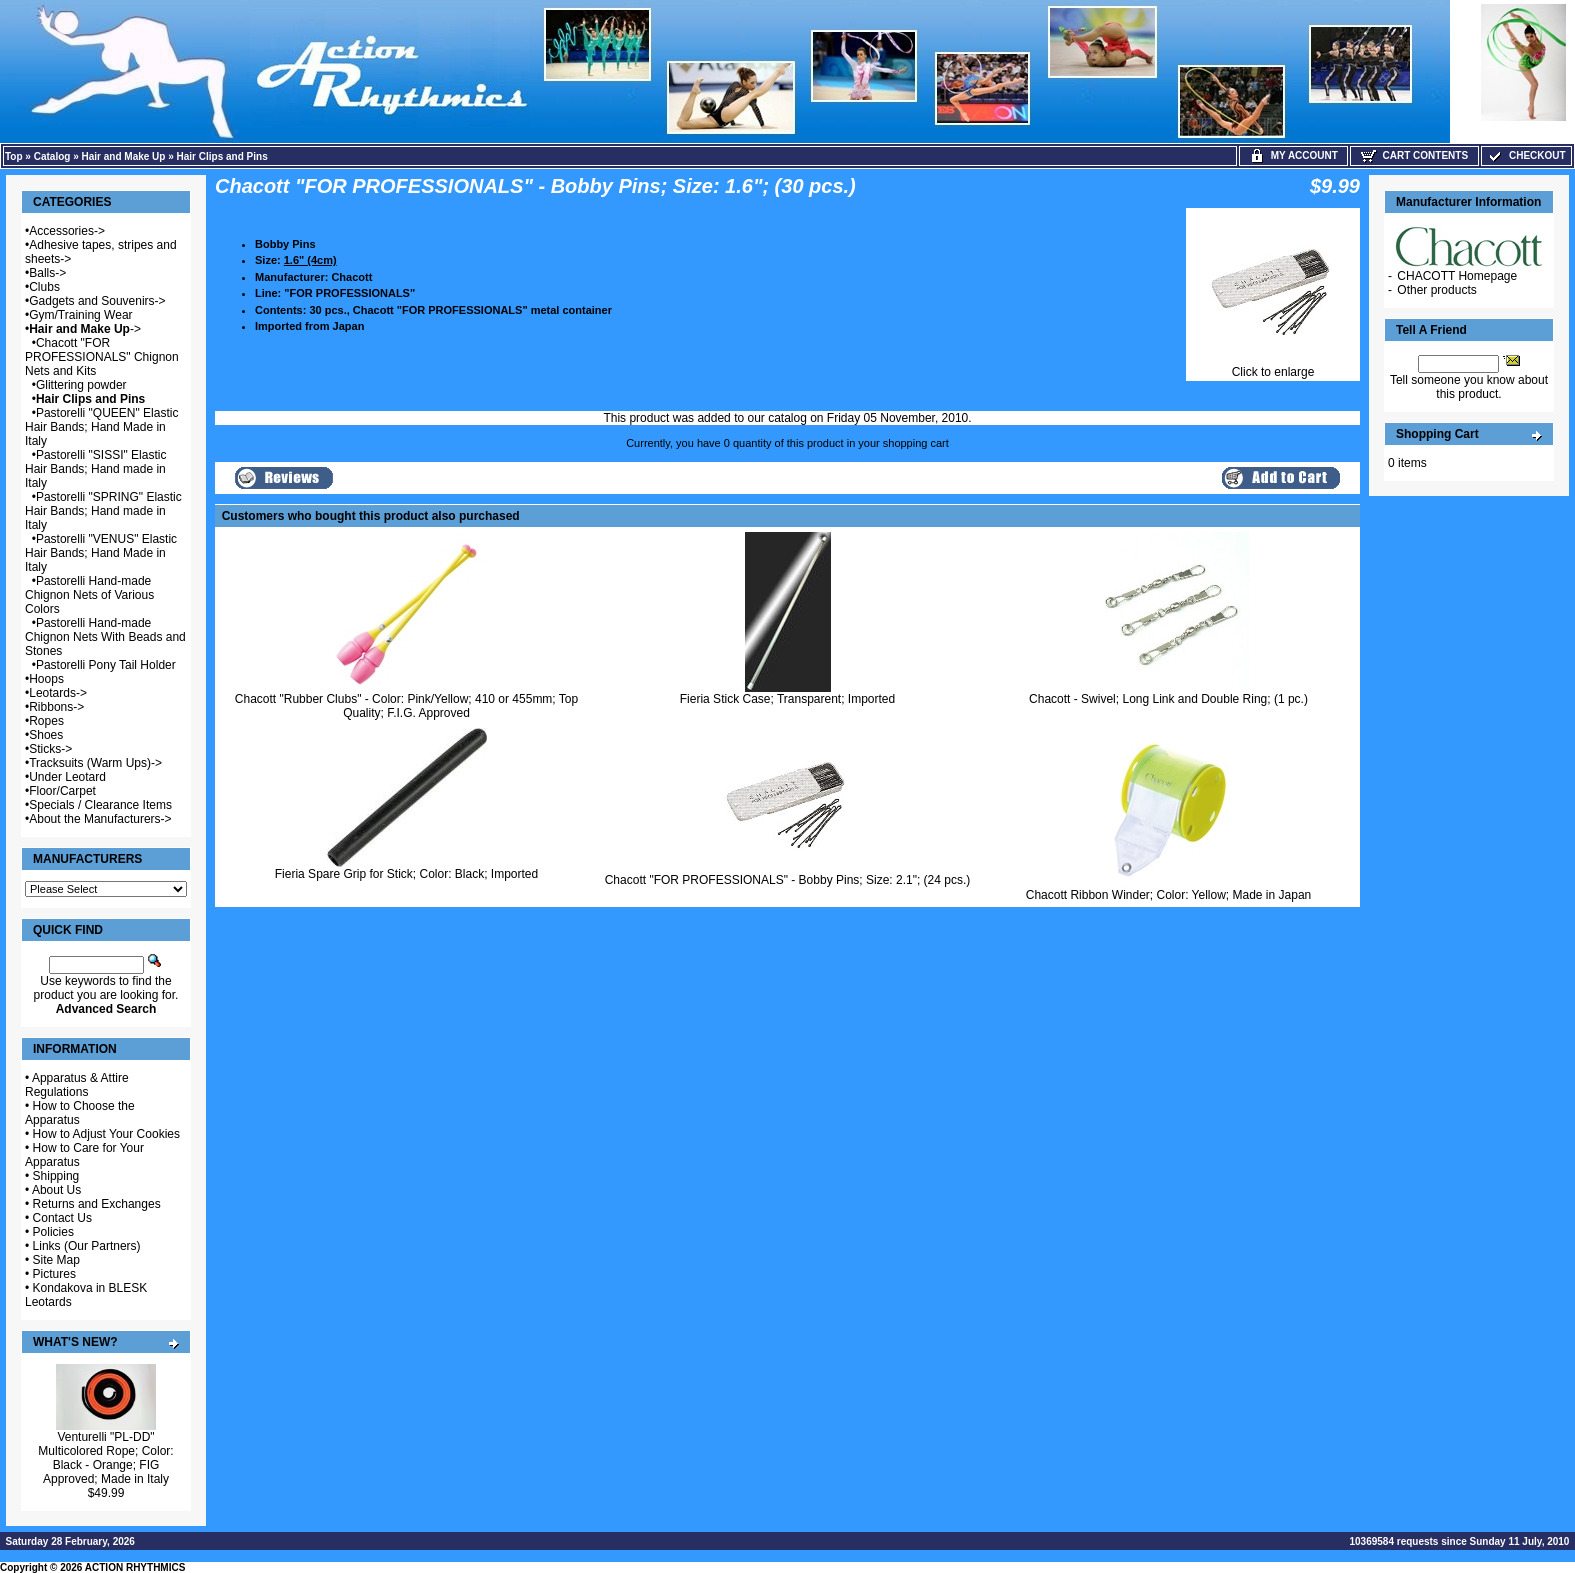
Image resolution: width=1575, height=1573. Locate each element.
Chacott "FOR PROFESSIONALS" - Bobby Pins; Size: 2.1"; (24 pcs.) (788, 880)
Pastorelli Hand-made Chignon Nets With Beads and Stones (105, 637)
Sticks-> (50, 749)
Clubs (44, 287)
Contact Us (62, 1218)
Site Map (56, 1260)
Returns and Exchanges (97, 1204)
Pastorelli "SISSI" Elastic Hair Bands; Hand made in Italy (95, 469)
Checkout (1526, 155)
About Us (56, 1190)
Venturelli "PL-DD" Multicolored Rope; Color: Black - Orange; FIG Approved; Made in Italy (105, 1458)
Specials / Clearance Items (100, 805)
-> (85, 329)
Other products (1436, 290)
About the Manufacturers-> (100, 819)
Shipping (56, 1176)
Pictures (54, 1274)
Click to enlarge (1273, 366)
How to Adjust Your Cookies (106, 1134)
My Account (1293, 155)
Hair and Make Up (124, 156)
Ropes (46, 721)
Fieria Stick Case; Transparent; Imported (787, 699)
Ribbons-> (56, 707)
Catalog (52, 156)
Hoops (46, 679)
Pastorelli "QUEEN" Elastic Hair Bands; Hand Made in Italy (101, 427)
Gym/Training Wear (80, 315)
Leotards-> (58, 693)
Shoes (46, 735)
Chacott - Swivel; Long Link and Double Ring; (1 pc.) (1168, 699)
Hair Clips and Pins (222, 156)
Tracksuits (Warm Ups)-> (95, 763)
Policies (53, 1232)
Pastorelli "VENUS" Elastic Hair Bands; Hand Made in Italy (101, 553)
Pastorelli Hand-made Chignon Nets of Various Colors (89, 595)
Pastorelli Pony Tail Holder (106, 665)
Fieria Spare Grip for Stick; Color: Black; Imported (406, 874)
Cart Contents (1414, 155)
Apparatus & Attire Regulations (77, 1085)
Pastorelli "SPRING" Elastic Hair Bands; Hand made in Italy (103, 511)
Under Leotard (67, 777)
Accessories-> (67, 231)
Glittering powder (81, 385)
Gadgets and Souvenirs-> (97, 301)
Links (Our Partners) (87, 1246)
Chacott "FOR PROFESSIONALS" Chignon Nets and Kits (102, 357)
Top (14, 156)
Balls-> (47, 273)
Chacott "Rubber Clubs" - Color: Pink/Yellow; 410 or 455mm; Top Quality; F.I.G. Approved (406, 706)
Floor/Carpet (62, 791)
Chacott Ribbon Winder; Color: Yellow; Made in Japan (1169, 895)
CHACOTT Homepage (1457, 276)
